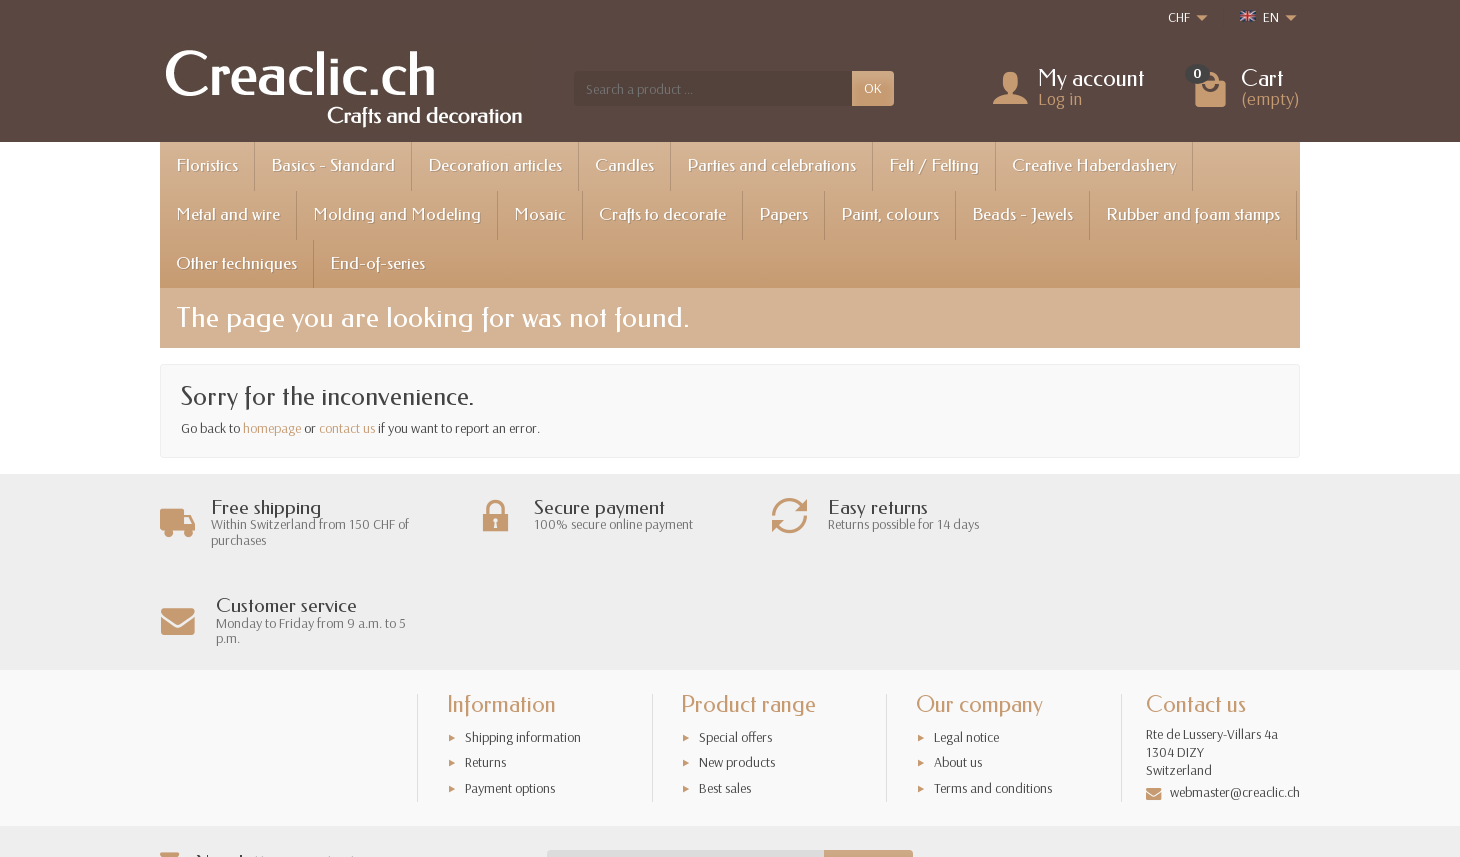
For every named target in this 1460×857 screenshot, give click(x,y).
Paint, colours (890, 214)
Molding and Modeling (397, 214)
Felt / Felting (934, 165)
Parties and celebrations (771, 165)
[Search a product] (713, 88)
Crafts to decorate (662, 214)
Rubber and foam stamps (1193, 214)
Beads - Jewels (1022, 214)
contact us (347, 428)
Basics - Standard (333, 165)
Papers (783, 214)
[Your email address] (686, 769)
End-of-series (377, 263)
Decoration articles (495, 165)
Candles (624, 165)
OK (873, 88)
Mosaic (540, 214)
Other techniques (236, 263)
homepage (272, 428)
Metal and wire (228, 214)
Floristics (207, 165)
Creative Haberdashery (1094, 165)
